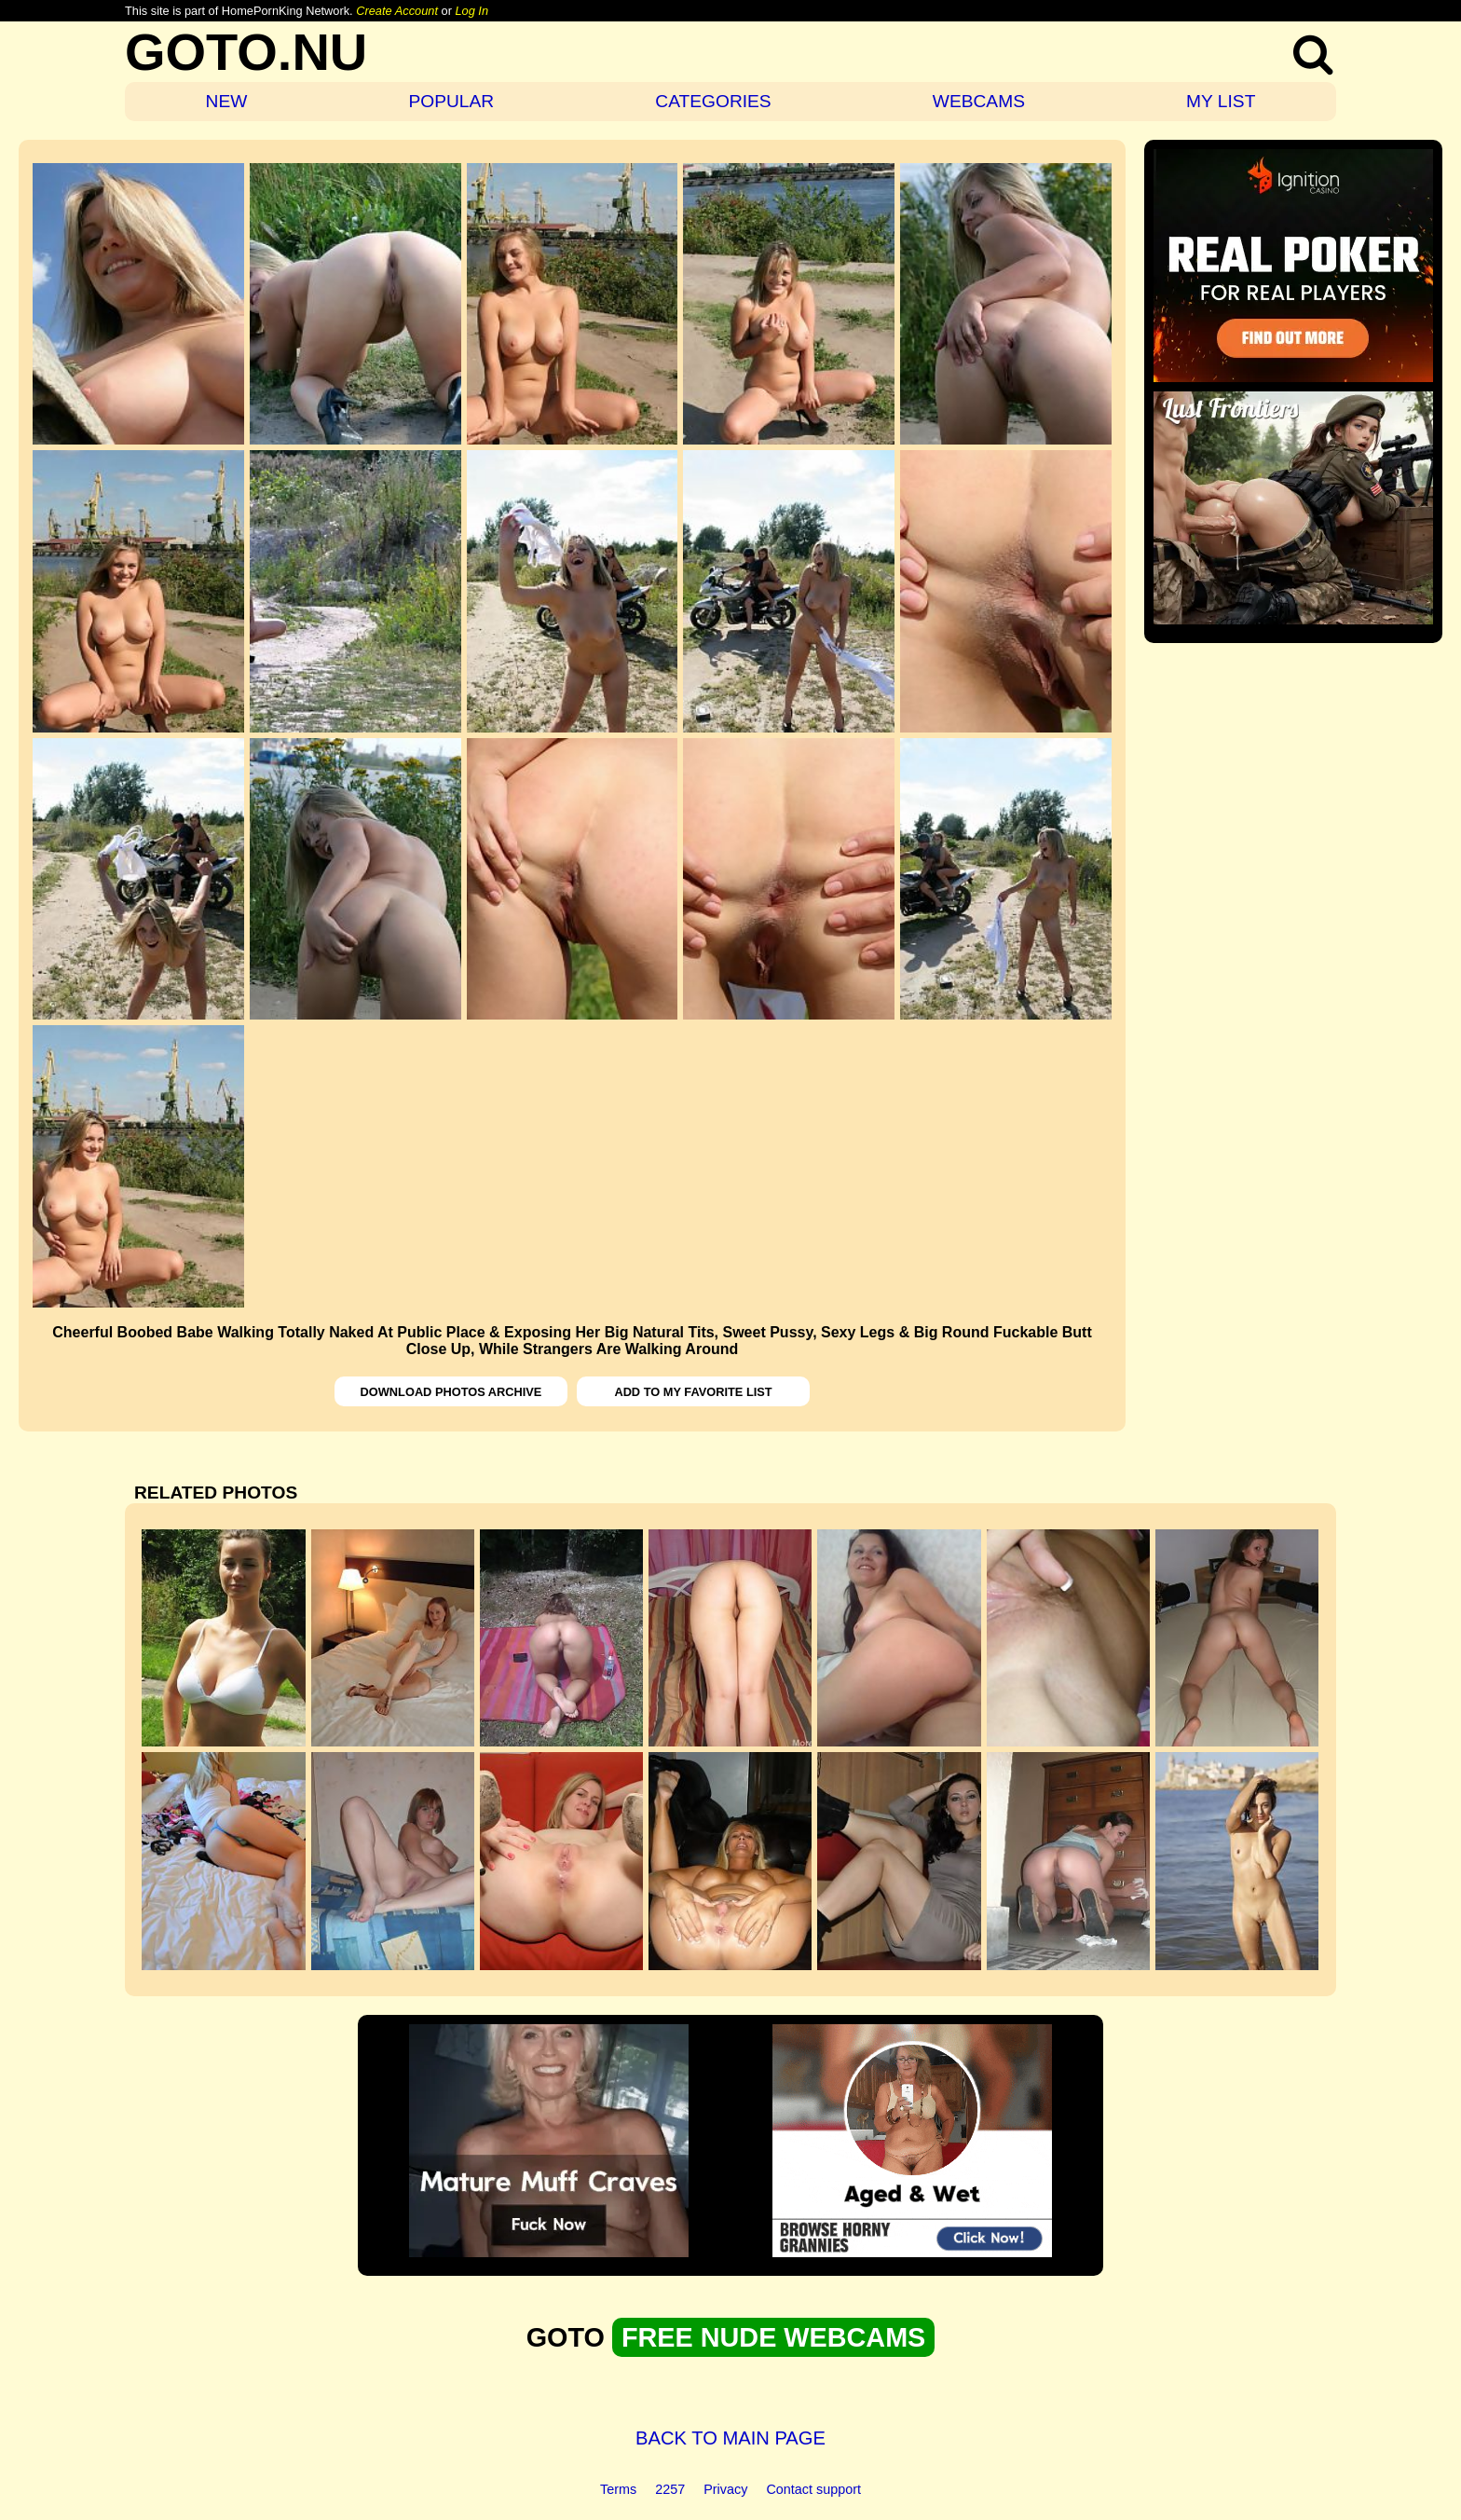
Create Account (397, 11)
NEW (227, 101)
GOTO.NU (246, 51)
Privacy (725, 2489)
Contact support (813, 2489)
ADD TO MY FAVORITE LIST (692, 1392)
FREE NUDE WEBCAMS (773, 2337)
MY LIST (1220, 101)
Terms (618, 2489)
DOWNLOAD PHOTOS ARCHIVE (451, 1392)
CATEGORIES (713, 101)
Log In (471, 11)
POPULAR (451, 101)
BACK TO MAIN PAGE (730, 2438)
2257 (670, 2489)
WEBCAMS (979, 101)
